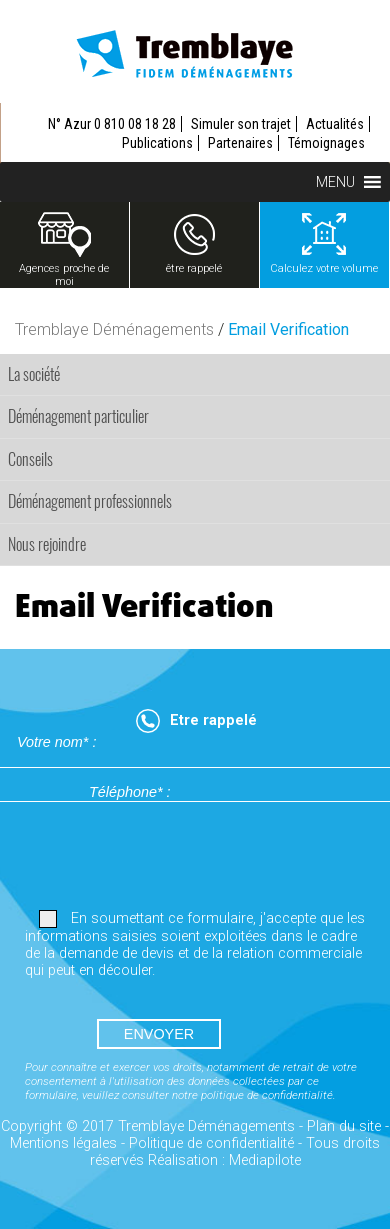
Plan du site (344, 1126)
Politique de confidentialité (211, 1143)
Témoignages (326, 143)
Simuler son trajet (241, 124)
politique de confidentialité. (268, 1095)
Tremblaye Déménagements (114, 329)
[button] (335, 182)
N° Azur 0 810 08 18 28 (112, 124)
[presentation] (167, 856)
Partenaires (240, 143)
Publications (157, 143)
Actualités (335, 124)
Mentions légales (63, 1143)
